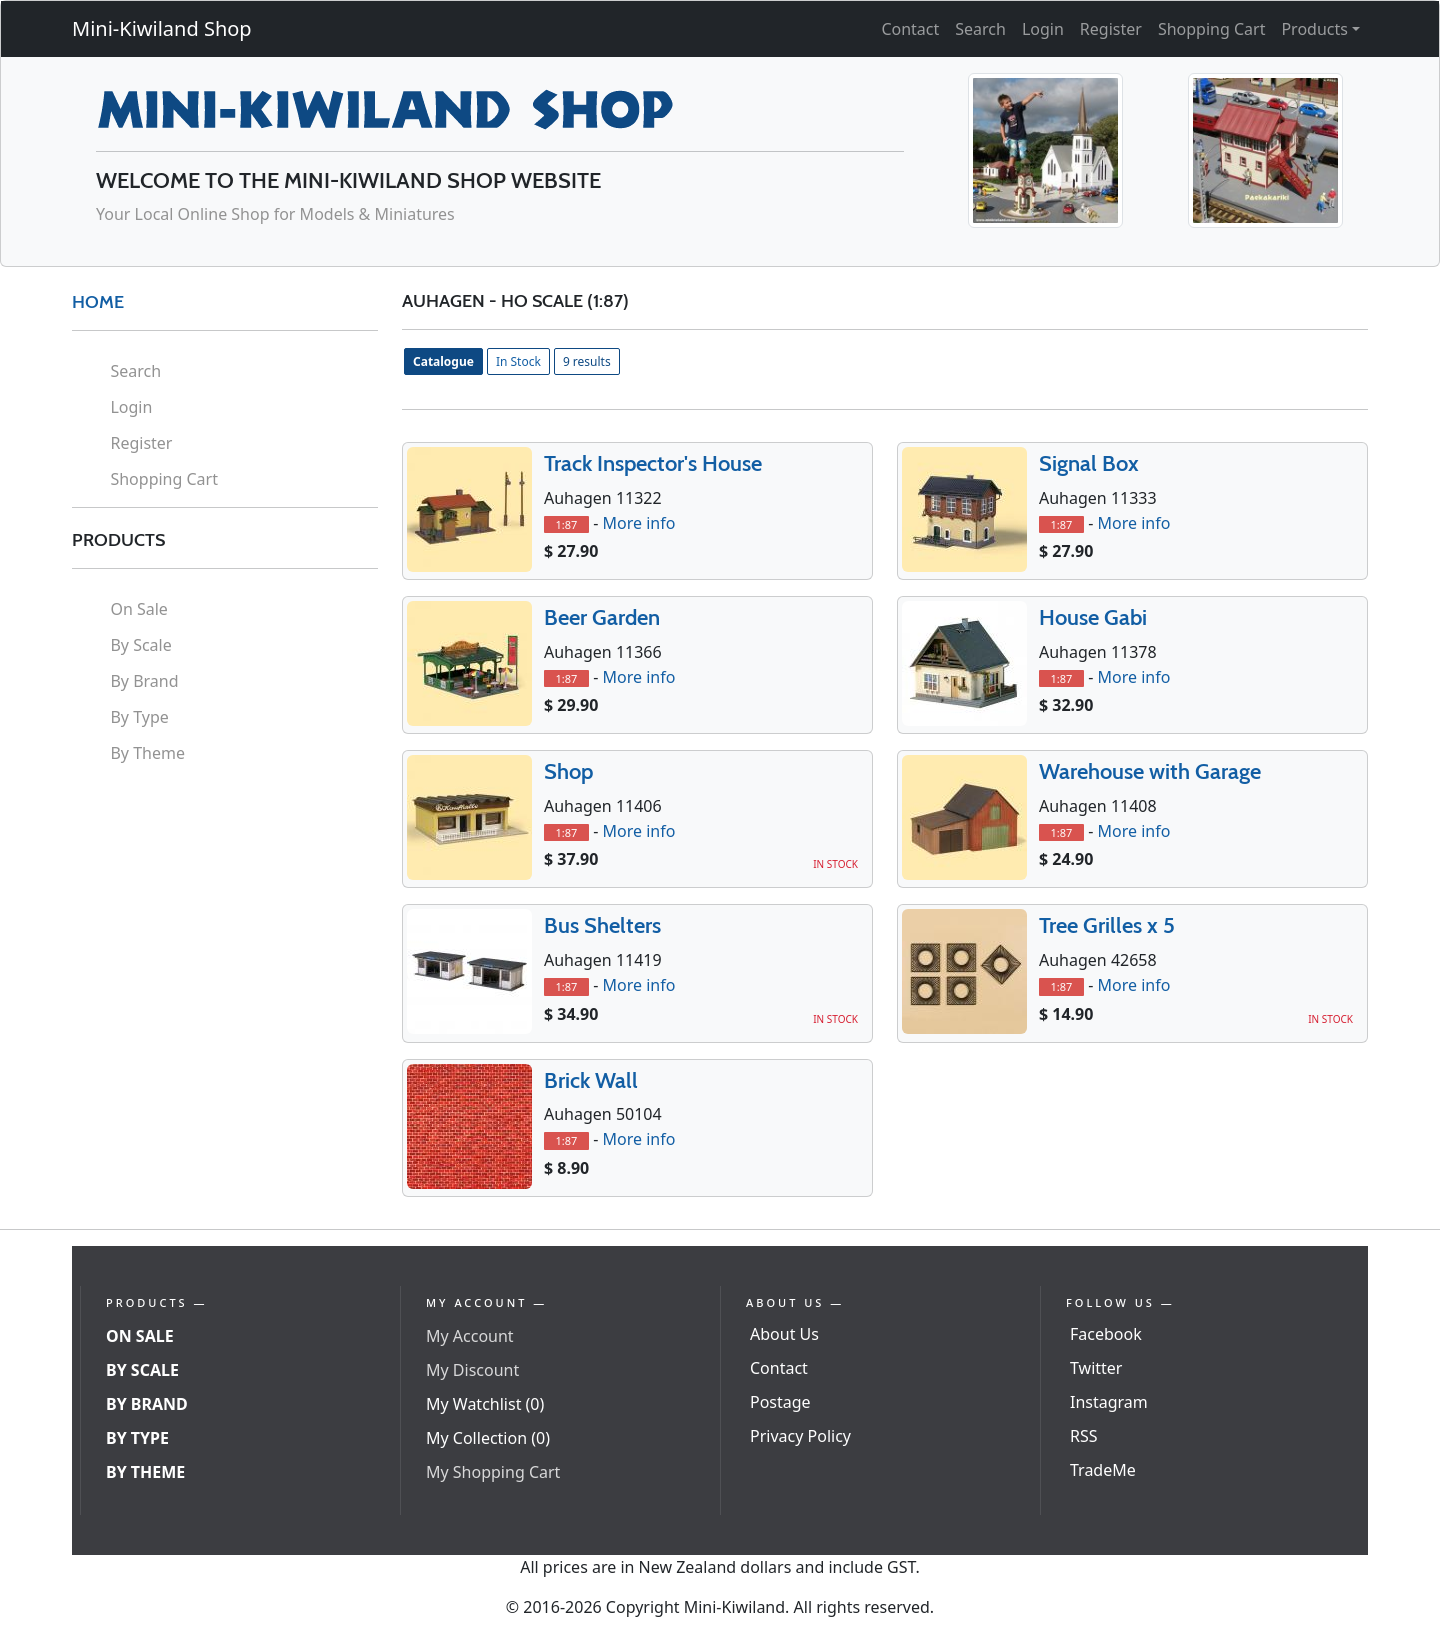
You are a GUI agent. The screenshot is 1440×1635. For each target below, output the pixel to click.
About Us (784, 1334)
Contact (910, 29)
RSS (1084, 1436)
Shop (568, 771)
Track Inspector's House (653, 463)
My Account (470, 1336)
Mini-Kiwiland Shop (162, 28)
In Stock (518, 361)
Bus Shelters (602, 925)
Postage (780, 1402)
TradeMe (1103, 1470)
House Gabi (1093, 617)
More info (638, 523)
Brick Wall (591, 1080)
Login (1043, 29)
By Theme (147, 753)
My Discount (472, 1370)
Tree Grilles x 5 (1107, 925)
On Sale (138, 609)
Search (980, 29)
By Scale (140, 645)
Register (1111, 29)
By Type (139, 717)
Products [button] (1314, 29)
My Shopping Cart (493, 1472)
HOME (98, 302)
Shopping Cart (1212, 29)
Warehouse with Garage (1150, 771)
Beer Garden (602, 617)
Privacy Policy (800, 1436)
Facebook (1106, 1334)
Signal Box (1089, 463)
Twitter (1096, 1368)
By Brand (144, 681)
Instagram (1109, 1402)
